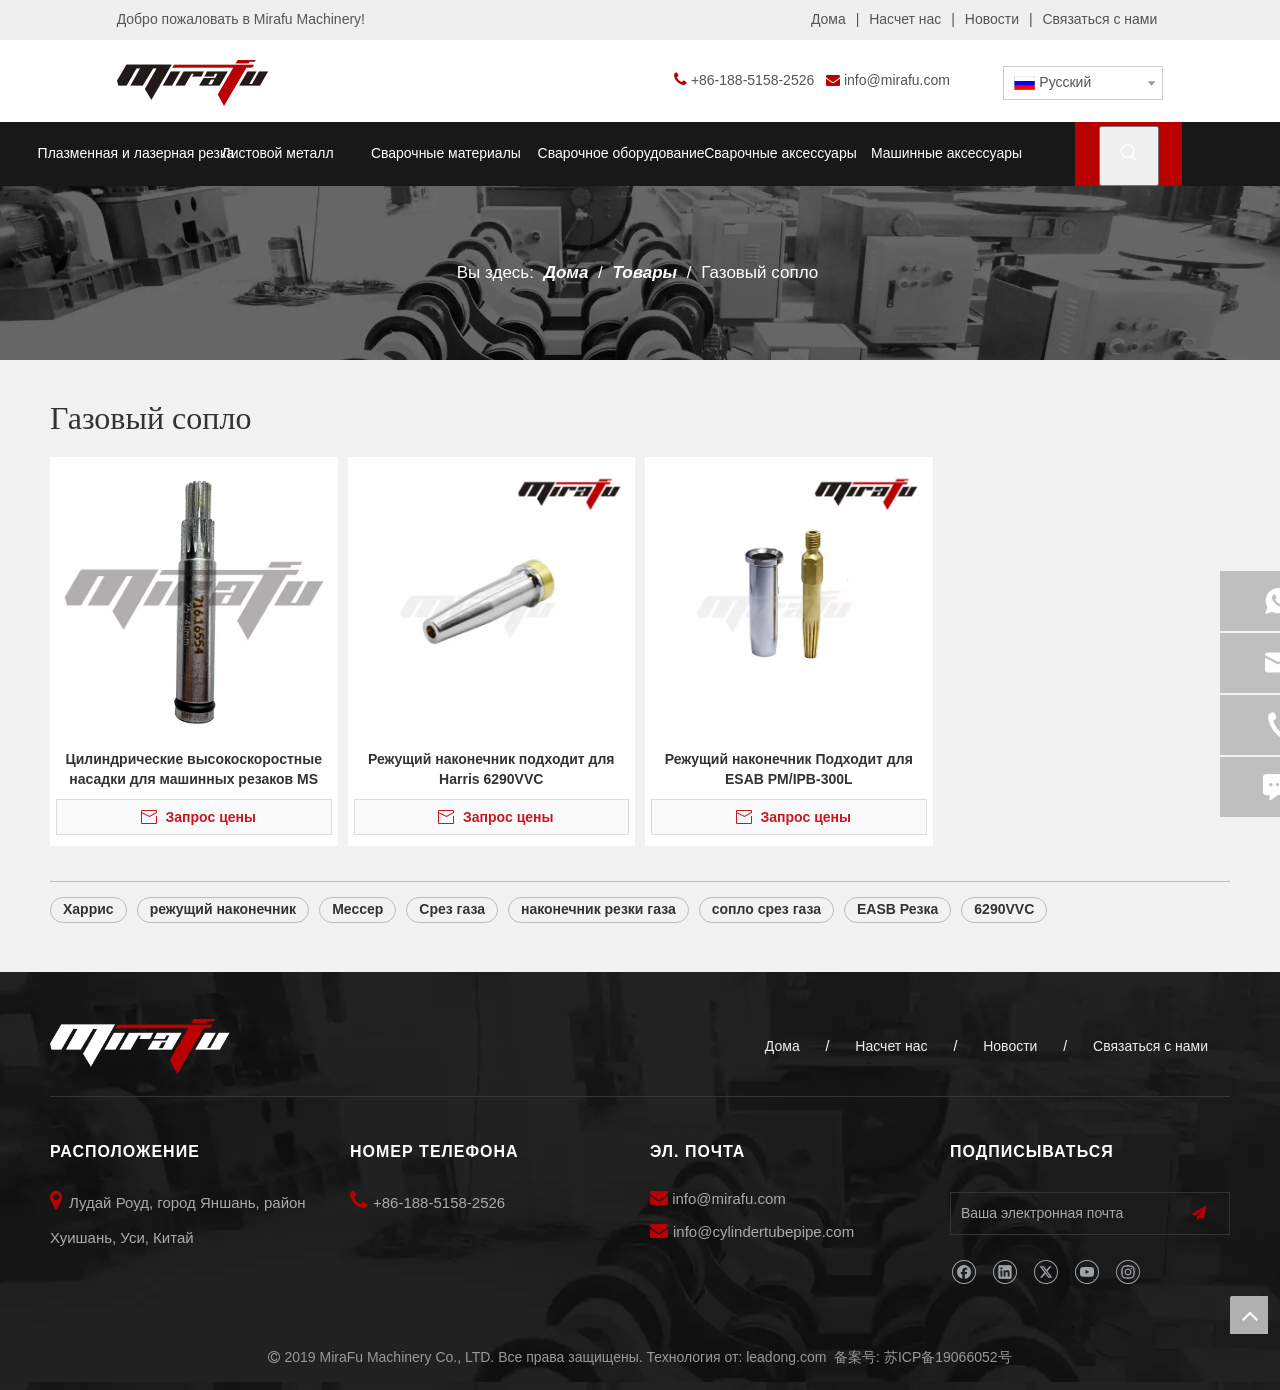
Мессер (357, 909)
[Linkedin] (1004, 1272)
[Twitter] (1045, 1272)
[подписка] (1199, 1213)
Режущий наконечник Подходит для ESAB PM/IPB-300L (789, 769)
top (1249, 1315)
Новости (992, 19)
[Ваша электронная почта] (1055, 1213)
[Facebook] (963, 1272)
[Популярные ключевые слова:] (1129, 156)
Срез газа (452, 909)
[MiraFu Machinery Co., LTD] (140, 1046)
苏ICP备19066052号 (948, 1357)
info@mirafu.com (897, 80)
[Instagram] (1127, 1272)
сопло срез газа (766, 909)
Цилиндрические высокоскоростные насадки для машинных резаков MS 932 (193, 770)
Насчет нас (905, 19)
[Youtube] (1086, 1272)
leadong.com (786, 1357)
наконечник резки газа (598, 909)
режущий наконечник (223, 909)
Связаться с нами (1099, 19)
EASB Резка (897, 909)
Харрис (88, 909)
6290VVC (1004, 909)
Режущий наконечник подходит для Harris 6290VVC (491, 769)
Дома (828, 19)
